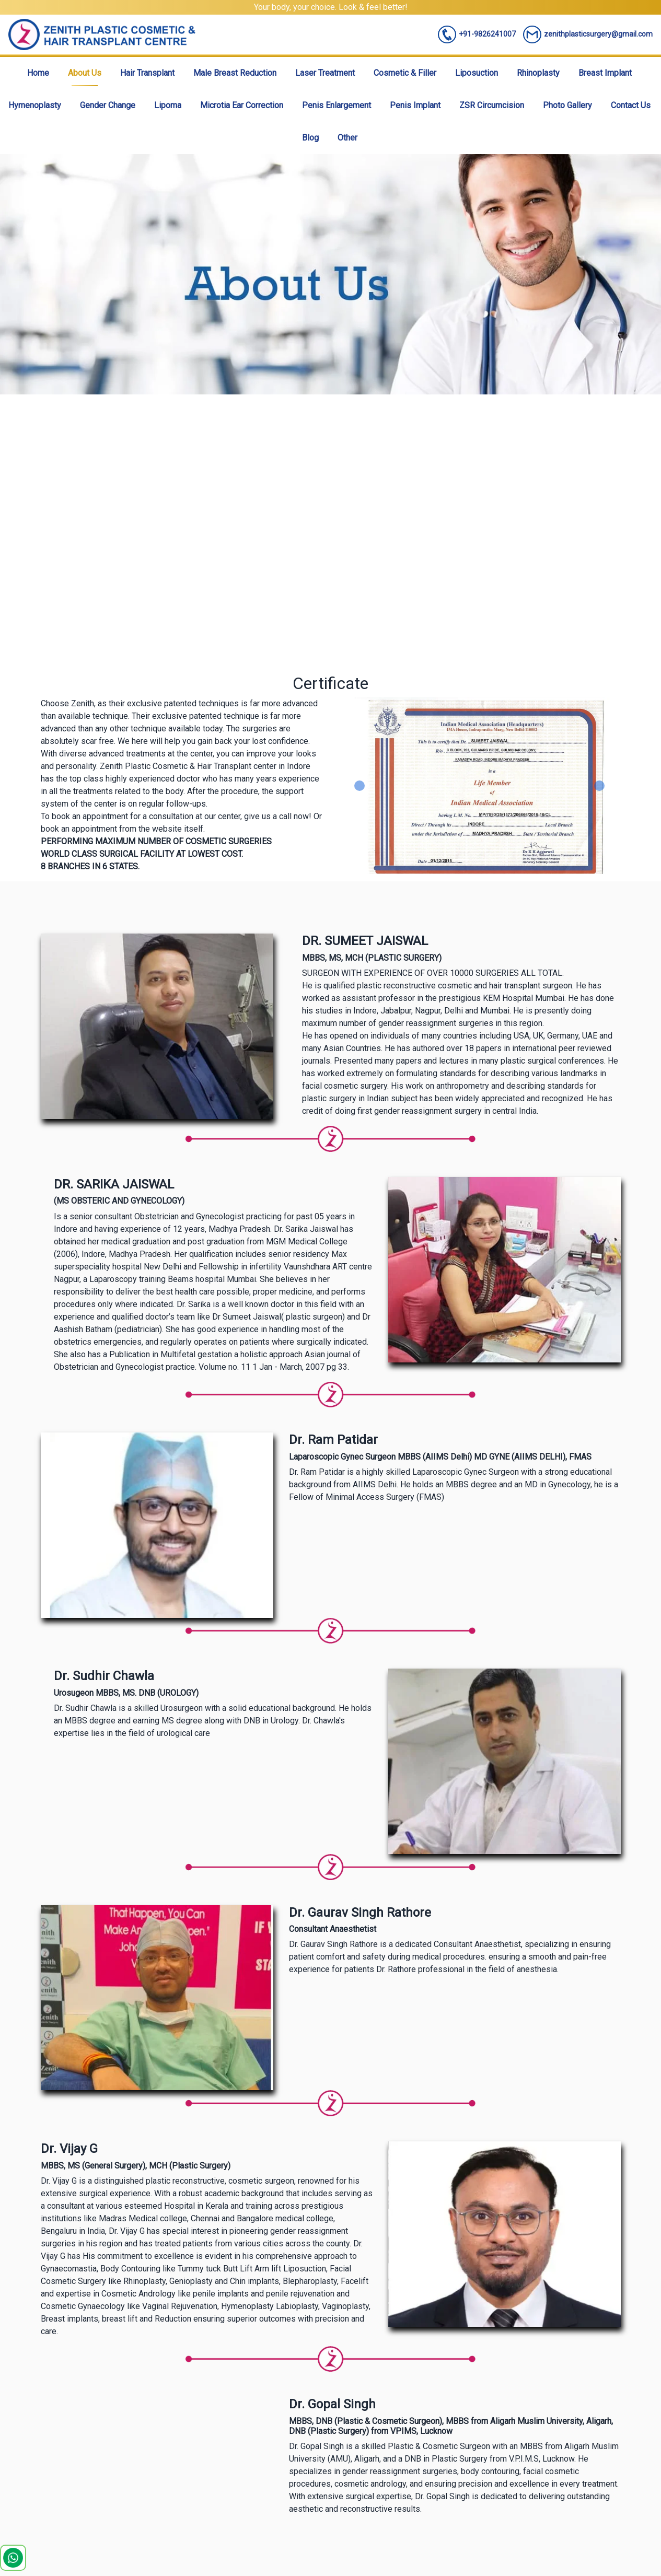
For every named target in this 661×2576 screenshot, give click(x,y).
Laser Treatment (325, 73)
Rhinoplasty (538, 73)
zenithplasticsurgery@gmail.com (588, 34)
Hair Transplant (147, 73)
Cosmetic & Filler (405, 73)
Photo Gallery (567, 105)
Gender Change (107, 105)
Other (347, 138)
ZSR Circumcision (491, 105)
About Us (84, 73)
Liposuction (476, 73)
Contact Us (631, 105)
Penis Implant (415, 105)
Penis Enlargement (336, 105)
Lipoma (167, 105)
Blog (310, 138)
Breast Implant (605, 73)
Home (38, 73)
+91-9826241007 (477, 34)
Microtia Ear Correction (241, 105)
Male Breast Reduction (234, 73)
